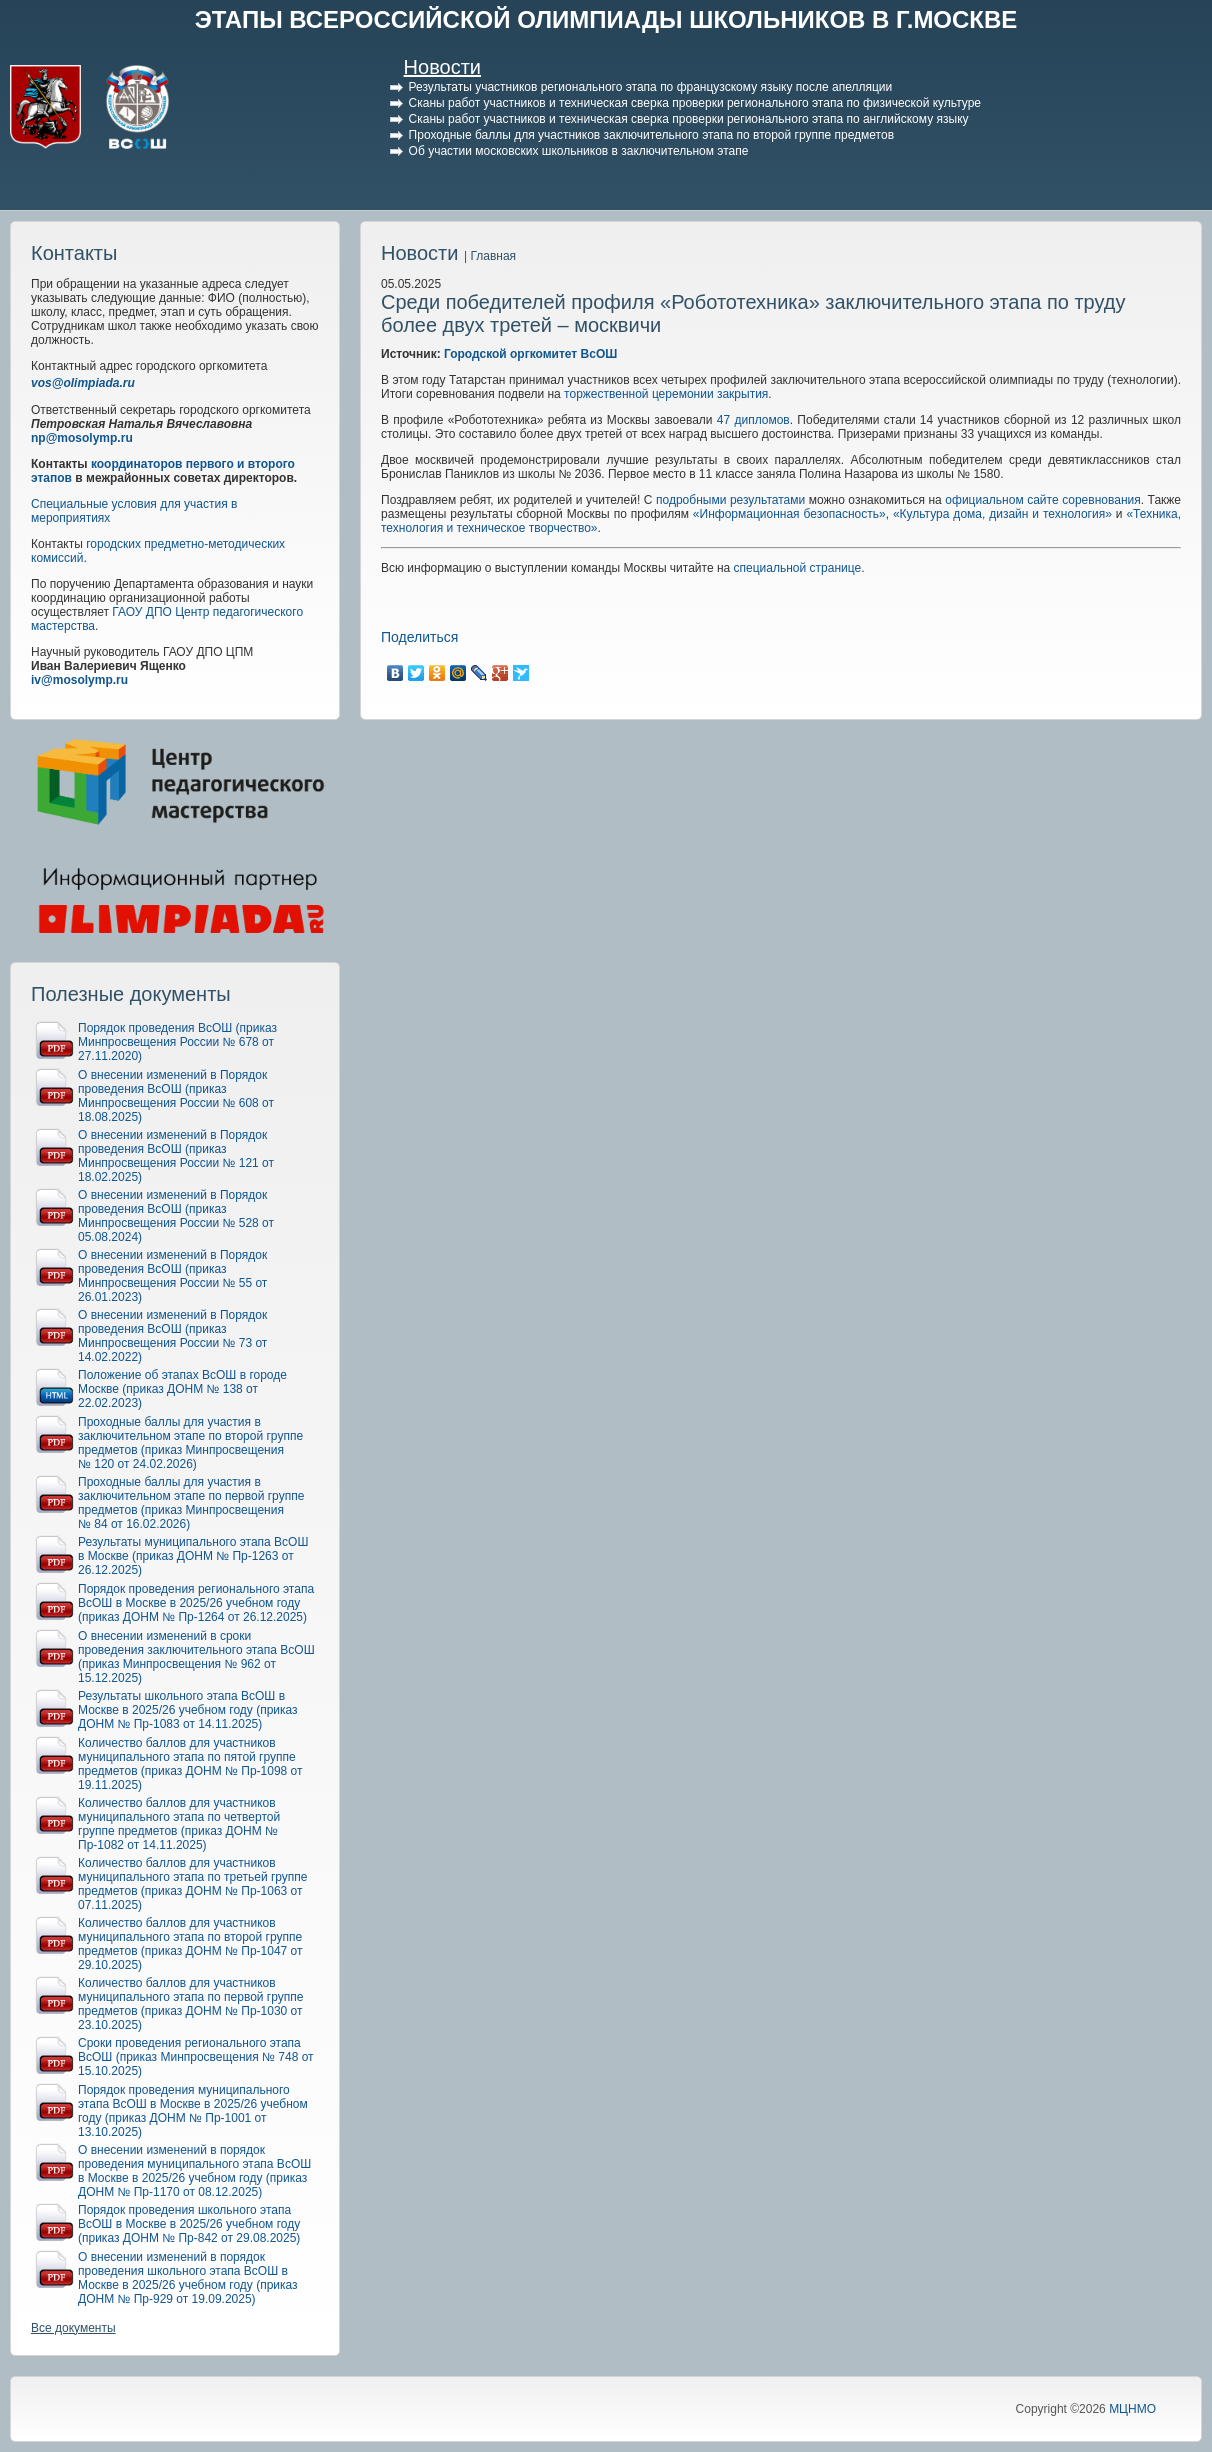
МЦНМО (1132, 2409)
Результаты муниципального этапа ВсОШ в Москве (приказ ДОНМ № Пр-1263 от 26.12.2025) (193, 1556)
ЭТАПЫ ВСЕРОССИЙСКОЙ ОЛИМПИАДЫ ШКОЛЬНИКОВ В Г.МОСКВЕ (606, 19)
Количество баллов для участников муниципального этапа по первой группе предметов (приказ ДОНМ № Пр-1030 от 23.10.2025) (190, 2004)
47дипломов (753, 420)
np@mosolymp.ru (82, 438)
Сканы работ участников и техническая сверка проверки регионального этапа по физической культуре (695, 103)
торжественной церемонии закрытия (666, 394)
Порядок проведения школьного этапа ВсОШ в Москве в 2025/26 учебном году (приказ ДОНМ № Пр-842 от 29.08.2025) (189, 2224)
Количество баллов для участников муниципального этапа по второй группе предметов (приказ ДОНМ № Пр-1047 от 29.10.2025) (190, 1944)
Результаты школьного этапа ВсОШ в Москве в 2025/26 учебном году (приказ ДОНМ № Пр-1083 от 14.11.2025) (188, 1710)
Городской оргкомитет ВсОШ (530, 354)
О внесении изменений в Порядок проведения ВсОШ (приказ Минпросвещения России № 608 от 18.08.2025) (176, 1096)
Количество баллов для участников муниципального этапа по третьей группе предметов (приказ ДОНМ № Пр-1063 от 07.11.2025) (193, 1884)
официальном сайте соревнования (1042, 500)
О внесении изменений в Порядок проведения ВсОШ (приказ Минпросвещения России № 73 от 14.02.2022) (172, 1336)
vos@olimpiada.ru (83, 383)
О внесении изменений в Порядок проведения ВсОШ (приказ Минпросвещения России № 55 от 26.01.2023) (172, 1276)
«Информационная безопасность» (789, 514)
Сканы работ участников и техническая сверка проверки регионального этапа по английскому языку (689, 119)
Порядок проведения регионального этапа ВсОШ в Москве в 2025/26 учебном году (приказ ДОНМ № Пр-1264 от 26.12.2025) (196, 1603)
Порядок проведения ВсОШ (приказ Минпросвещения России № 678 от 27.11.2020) (177, 1042)
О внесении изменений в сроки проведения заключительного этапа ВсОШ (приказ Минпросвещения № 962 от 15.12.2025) (196, 1657)
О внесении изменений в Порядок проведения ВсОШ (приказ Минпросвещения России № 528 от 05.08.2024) (176, 1216)
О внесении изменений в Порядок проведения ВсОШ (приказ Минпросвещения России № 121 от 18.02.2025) (176, 1156)
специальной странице (798, 568)
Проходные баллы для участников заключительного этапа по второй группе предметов (651, 135)
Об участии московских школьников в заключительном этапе (579, 151)
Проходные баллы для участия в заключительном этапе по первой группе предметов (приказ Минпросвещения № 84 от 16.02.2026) (191, 1503)
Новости (442, 67)
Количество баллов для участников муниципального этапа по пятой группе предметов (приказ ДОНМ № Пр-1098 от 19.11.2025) (190, 1764)
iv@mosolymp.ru (79, 680)
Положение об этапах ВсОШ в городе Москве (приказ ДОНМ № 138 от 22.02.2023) (182, 1389)
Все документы (73, 2328)
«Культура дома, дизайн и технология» (1002, 514)
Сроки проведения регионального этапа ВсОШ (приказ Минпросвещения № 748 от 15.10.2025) (196, 2057)
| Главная (490, 256)
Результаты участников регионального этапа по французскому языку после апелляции (651, 87)
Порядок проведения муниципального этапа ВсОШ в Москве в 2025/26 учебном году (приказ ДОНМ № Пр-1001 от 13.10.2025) (193, 2111)
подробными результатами (730, 500)
